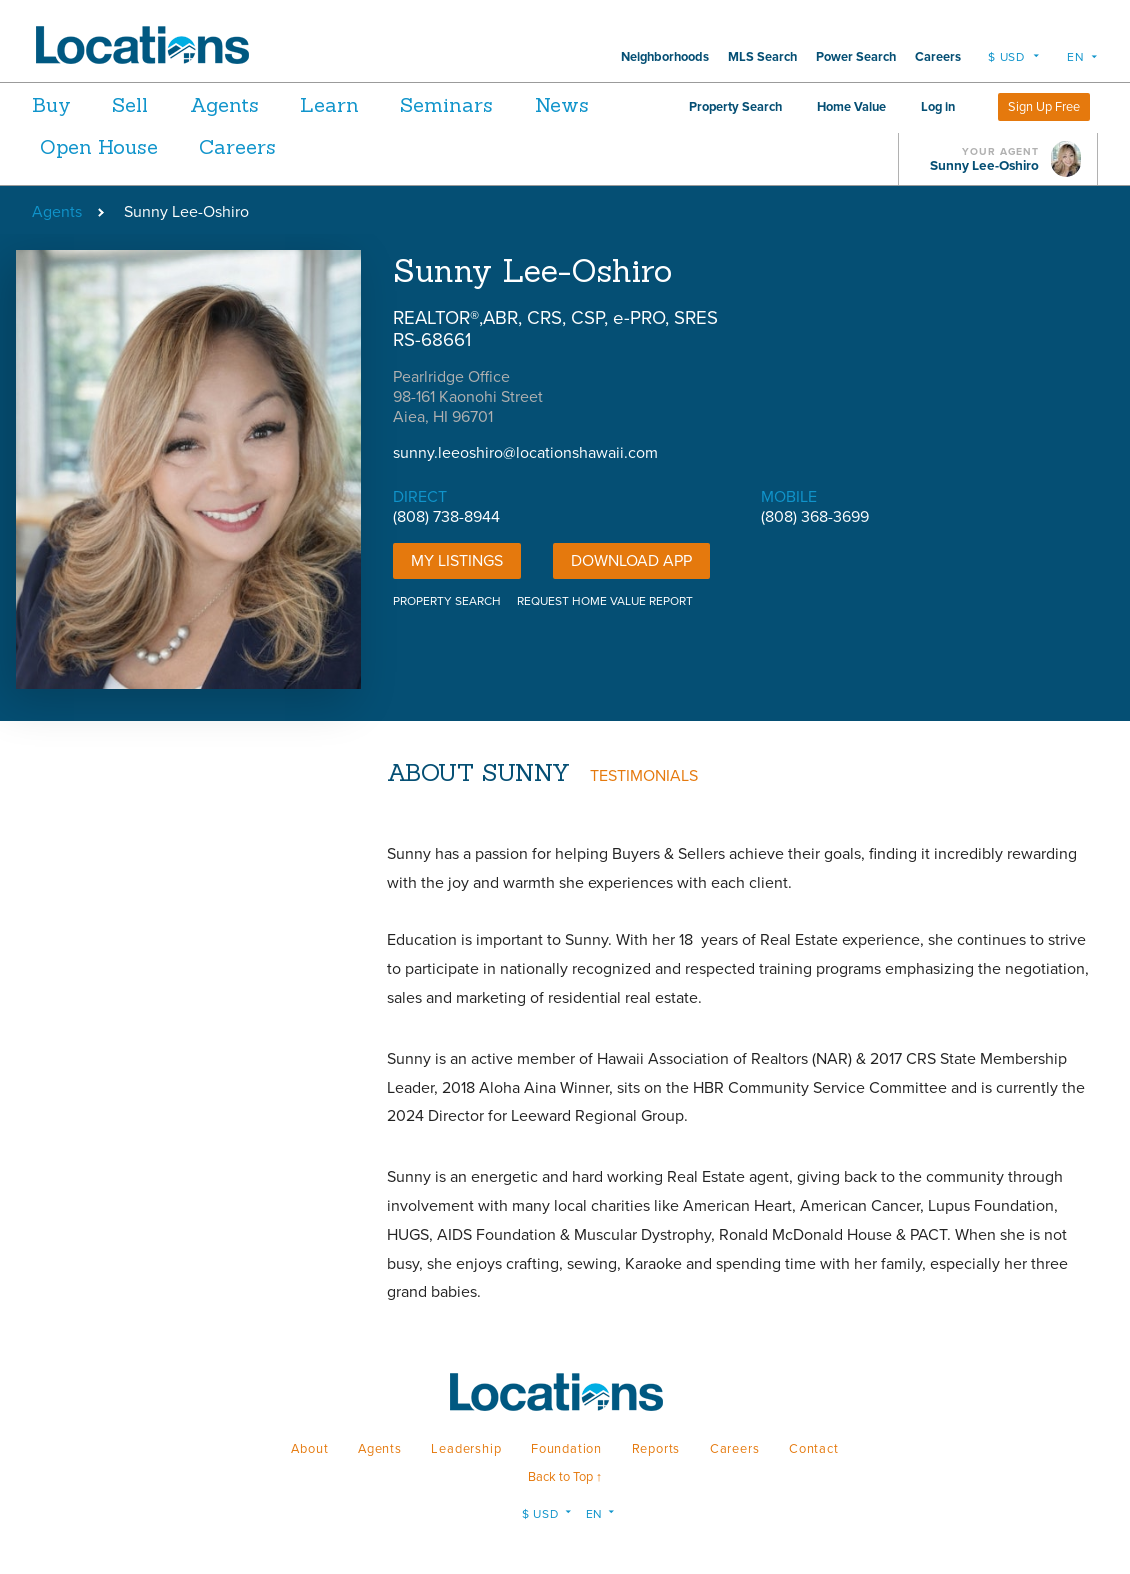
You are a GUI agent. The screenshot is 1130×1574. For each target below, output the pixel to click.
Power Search (856, 57)
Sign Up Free (1044, 107)
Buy (51, 104)
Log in (938, 107)
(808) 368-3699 (815, 517)
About (309, 1449)
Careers (938, 57)
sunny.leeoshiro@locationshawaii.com (525, 453)
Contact (814, 1449)
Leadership (466, 1449)
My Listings (457, 561)
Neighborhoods (665, 57)
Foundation (566, 1449)
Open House (207, 146)
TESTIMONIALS (644, 776)
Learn (367, 104)
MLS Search (762, 57)
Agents (249, 104)
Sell (143, 104)
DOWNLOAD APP (631, 561)
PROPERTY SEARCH (447, 601)
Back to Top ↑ (565, 1477)
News (67, 146)
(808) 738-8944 (446, 517)
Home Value (851, 107)
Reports (656, 1449)
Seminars (497, 104)
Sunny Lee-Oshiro (984, 166)
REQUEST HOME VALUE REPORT (605, 601)
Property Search (735, 107)
